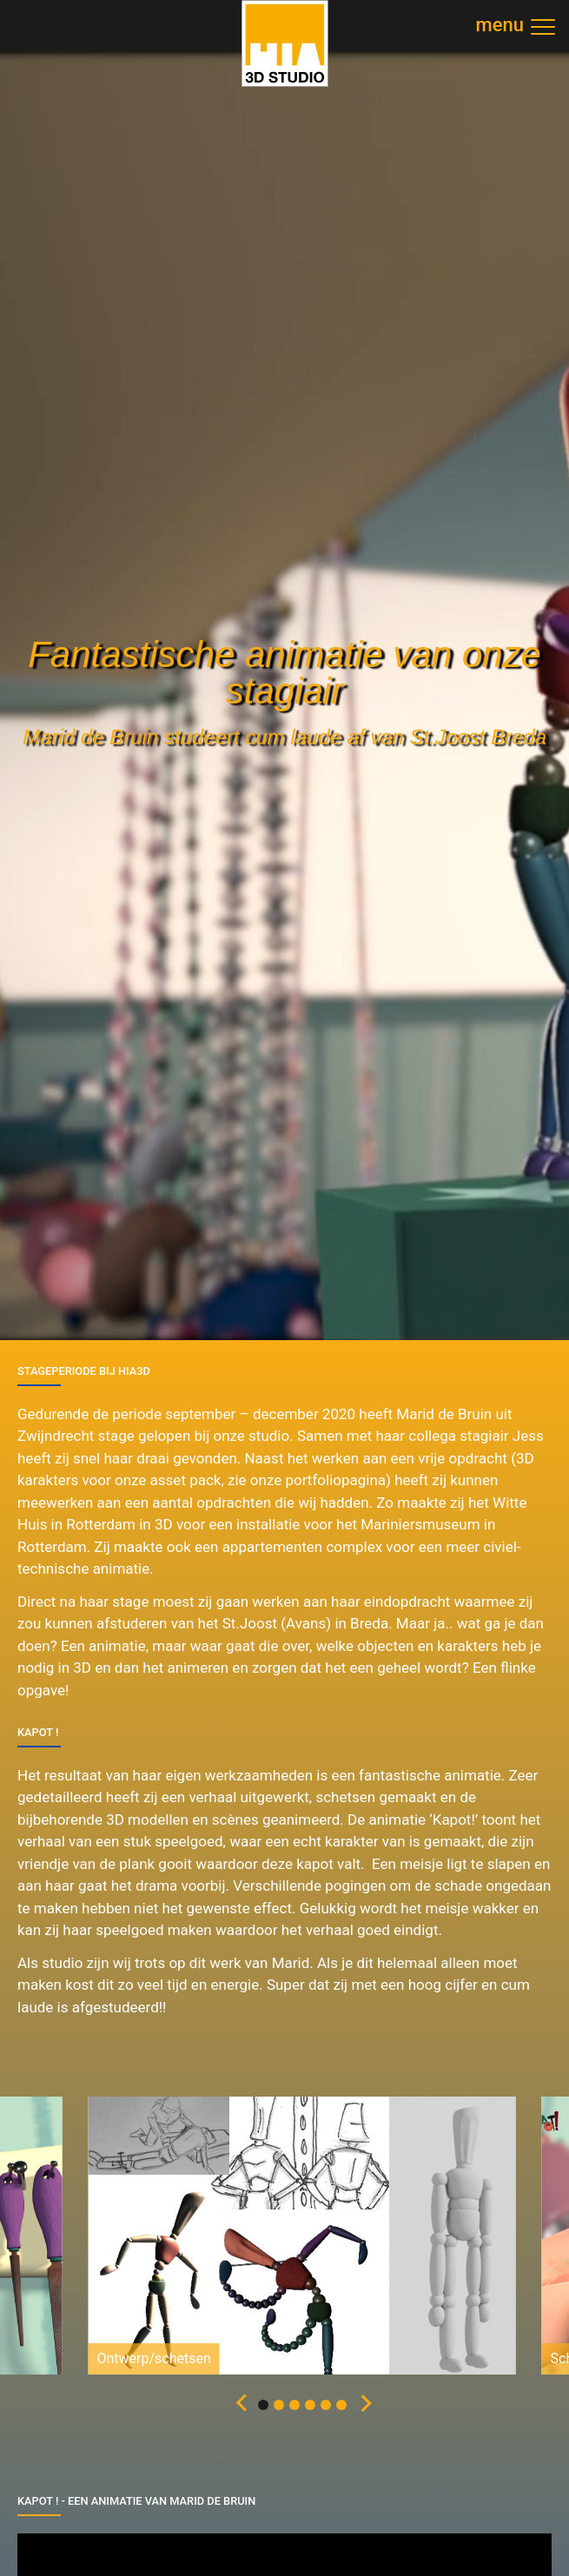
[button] (238, 2405)
